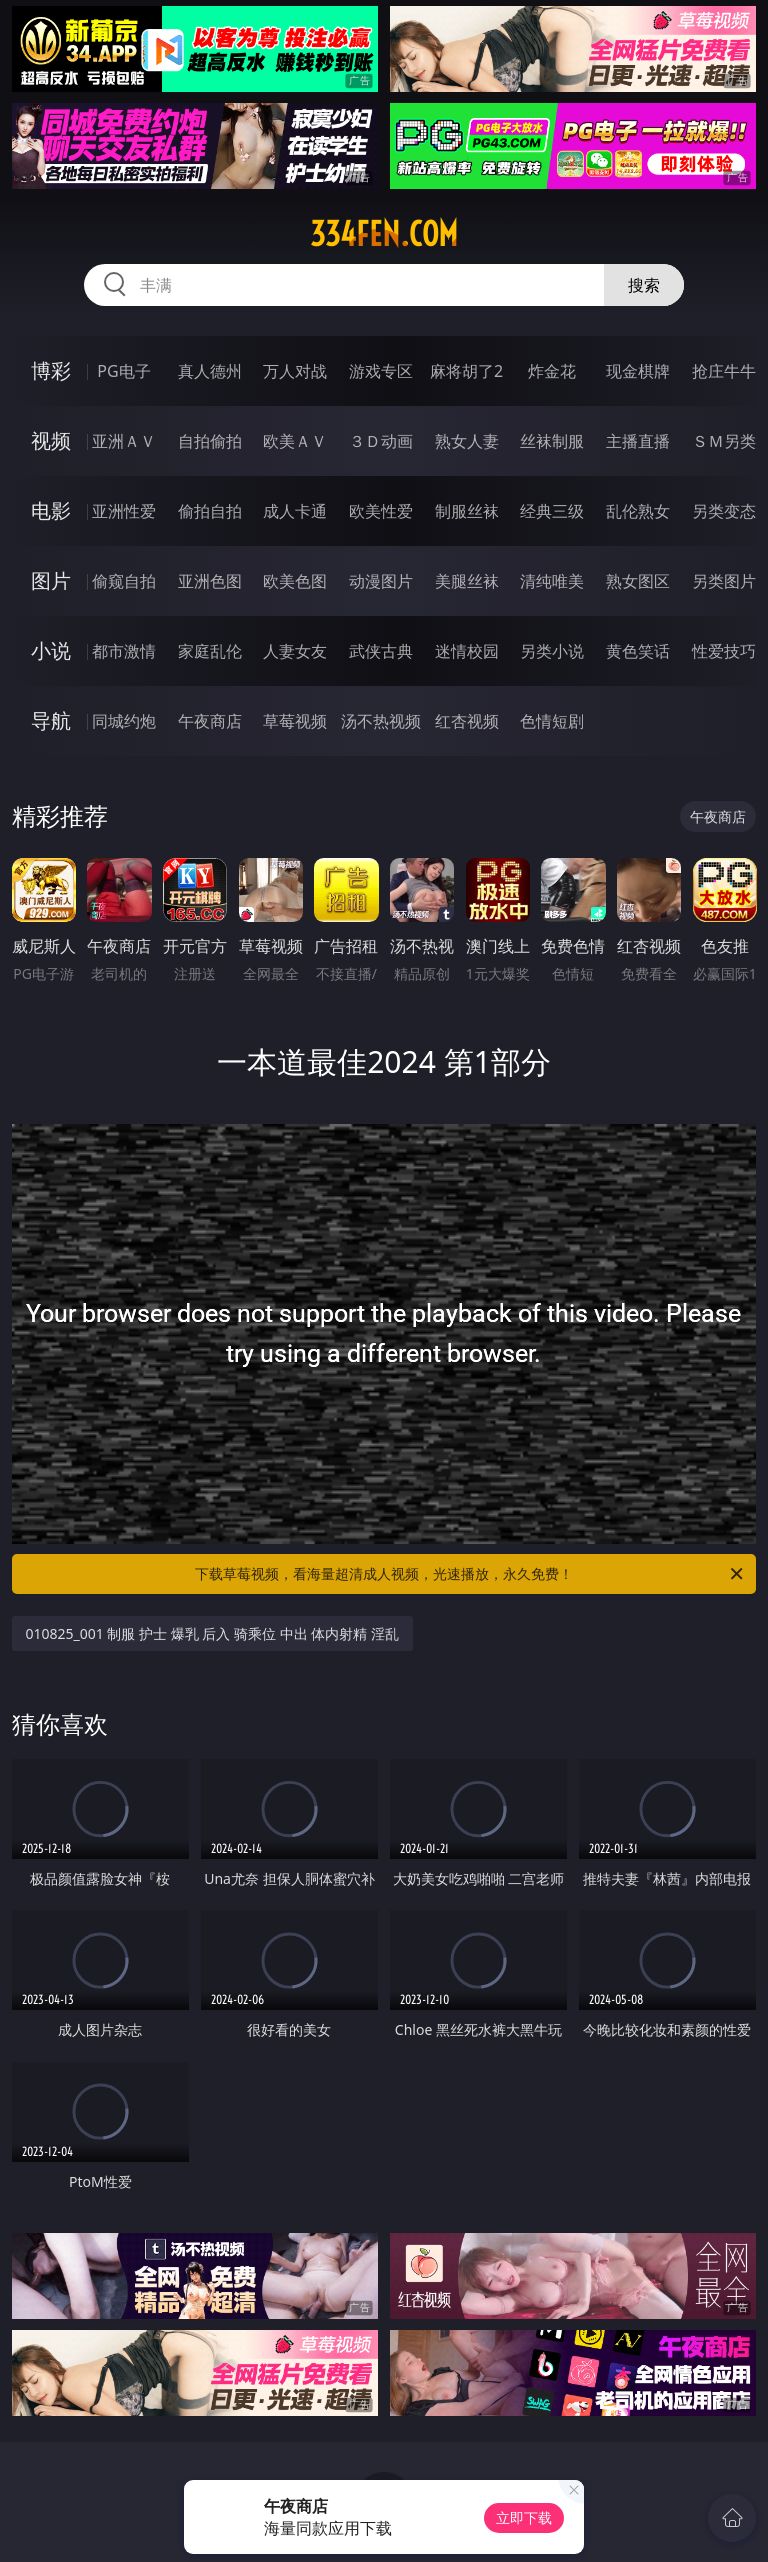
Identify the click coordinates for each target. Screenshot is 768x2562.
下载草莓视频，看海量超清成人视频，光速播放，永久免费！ (470, 1574)
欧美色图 (295, 581)
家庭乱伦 (210, 651)
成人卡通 (295, 511)
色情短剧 (552, 721)
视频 (51, 440)
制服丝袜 (467, 511)
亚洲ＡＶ (124, 441)
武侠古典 (381, 651)
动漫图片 (381, 581)
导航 (51, 720)
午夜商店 (210, 721)
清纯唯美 (552, 581)
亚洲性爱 (124, 511)
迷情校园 (467, 651)
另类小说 (552, 651)
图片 (51, 580)
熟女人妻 (467, 441)
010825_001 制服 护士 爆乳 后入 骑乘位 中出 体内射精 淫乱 (212, 1633)
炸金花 (552, 371)
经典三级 (552, 511)
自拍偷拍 (210, 441)
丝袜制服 (552, 441)
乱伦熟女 (638, 511)
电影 (51, 510)
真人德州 (210, 371)
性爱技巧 (724, 651)
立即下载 (524, 2517)
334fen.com (384, 234)
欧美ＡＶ (295, 441)
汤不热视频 (381, 721)
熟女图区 (638, 581)
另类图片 (724, 581)
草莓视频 (295, 721)
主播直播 (638, 441)
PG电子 (123, 371)
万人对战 (295, 371)
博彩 (51, 370)
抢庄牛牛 (724, 371)
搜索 (644, 285)
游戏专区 (381, 371)
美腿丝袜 (467, 581)
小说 (51, 650)
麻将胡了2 (466, 371)
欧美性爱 (381, 511)
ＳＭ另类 (724, 441)
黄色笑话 (638, 651)
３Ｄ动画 (381, 441)
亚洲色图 (210, 581)
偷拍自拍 (210, 511)
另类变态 (724, 511)
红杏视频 (467, 721)
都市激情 (124, 651)
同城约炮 (124, 721)
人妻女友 (295, 651)
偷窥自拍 (124, 581)
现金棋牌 (638, 371)
